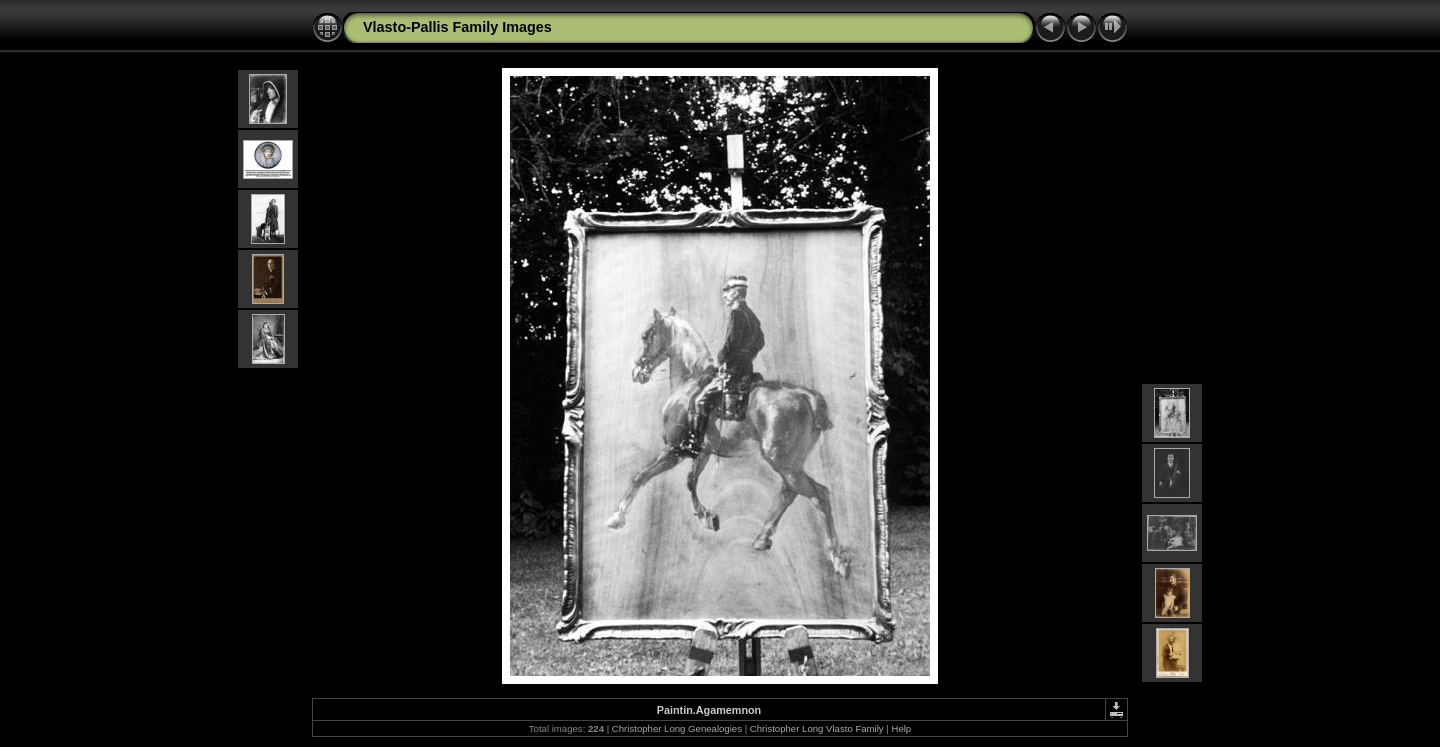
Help (901, 728)
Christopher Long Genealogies (677, 728)
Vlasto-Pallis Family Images (457, 27)
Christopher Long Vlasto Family (817, 728)
